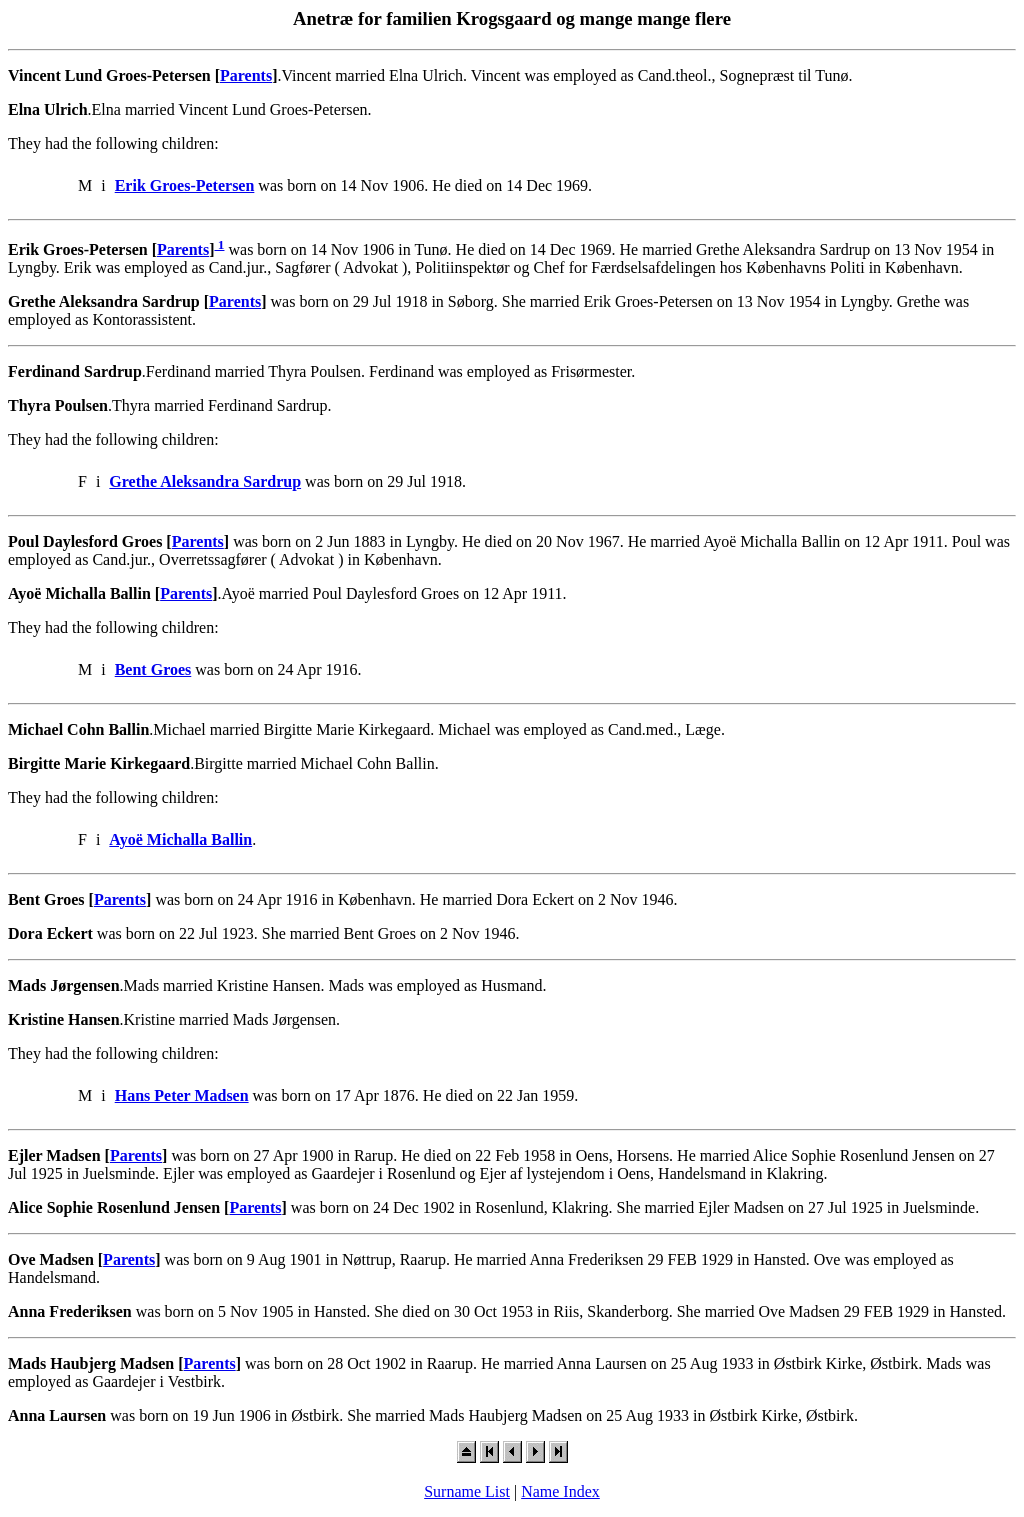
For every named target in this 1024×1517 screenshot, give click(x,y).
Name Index (560, 1491)
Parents (246, 75)
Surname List (467, 1491)
